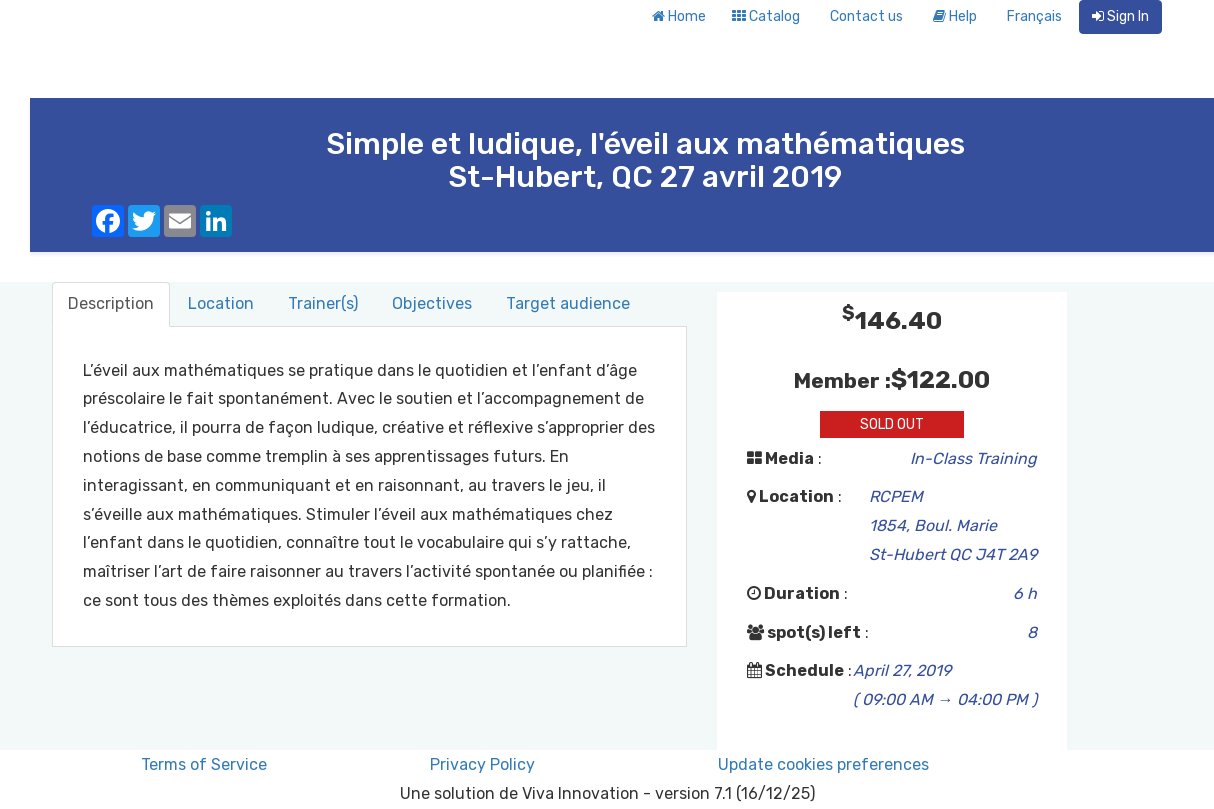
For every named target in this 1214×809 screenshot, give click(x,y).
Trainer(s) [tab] (323, 303)
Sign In (1120, 16)
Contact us (866, 16)
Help (955, 16)
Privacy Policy (482, 764)
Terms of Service (204, 764)
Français (1034, 16)
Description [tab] (111, 303)
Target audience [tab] (568, 303)
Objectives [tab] (432, 303)
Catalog (766, 16)
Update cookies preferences (823, 764)
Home (679, 16)
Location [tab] (221, 303)
